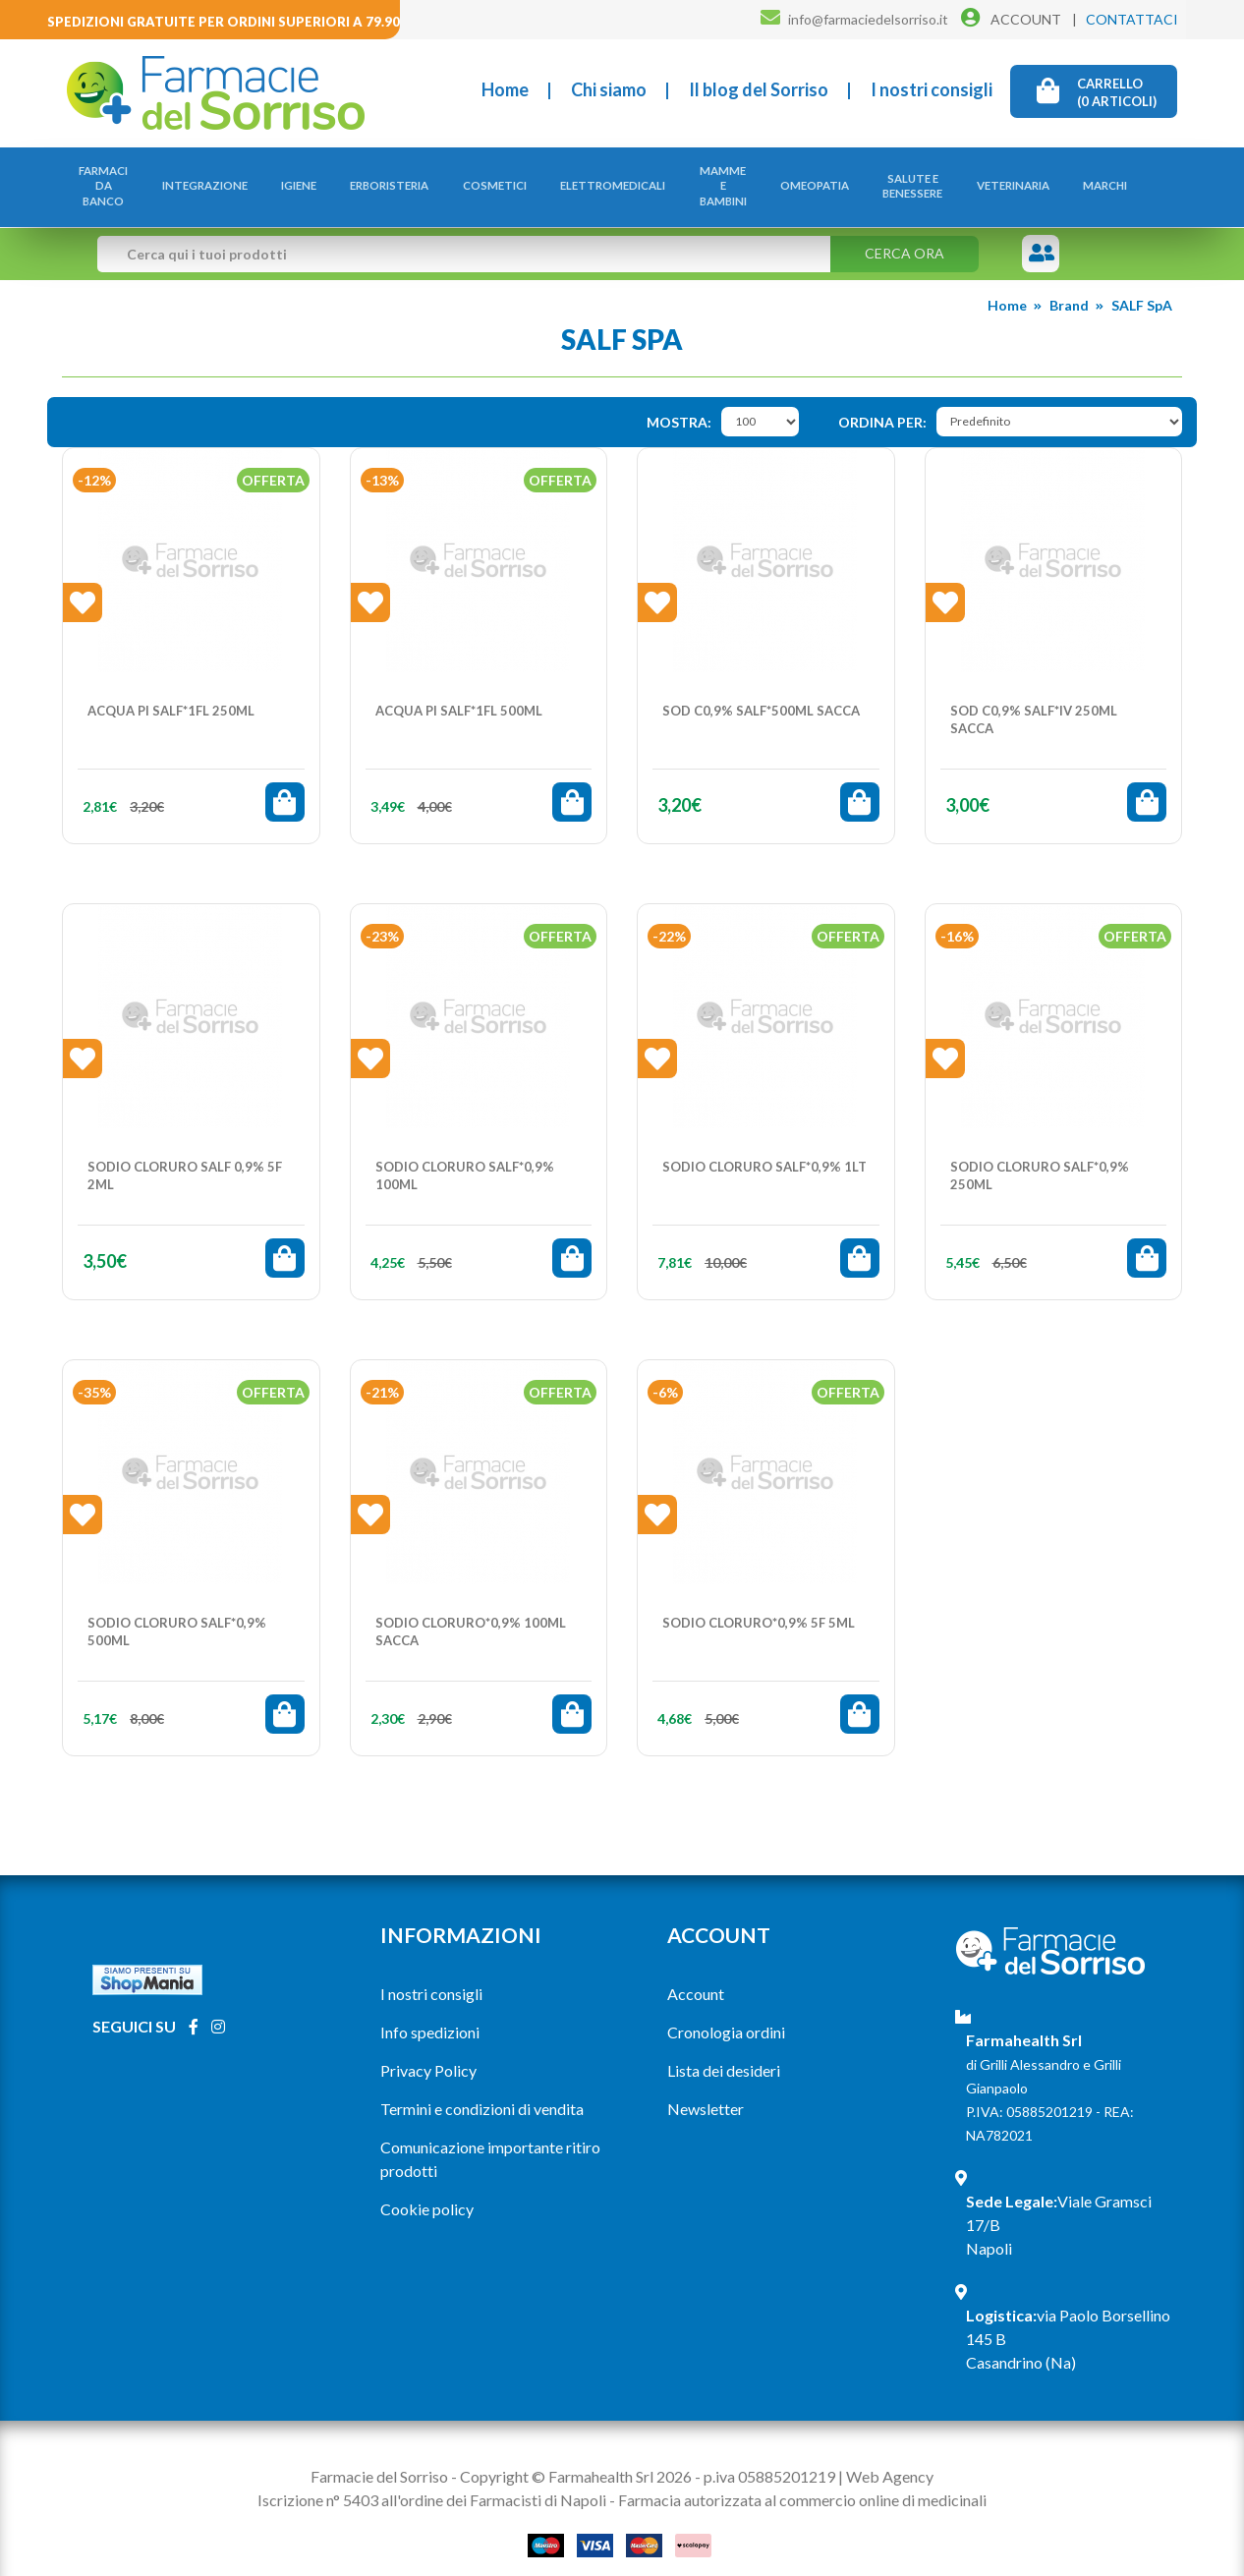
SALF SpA (1141, 285)
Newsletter (705, 2089)
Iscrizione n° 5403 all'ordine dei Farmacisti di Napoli (431, 2480)
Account (695, 1974)
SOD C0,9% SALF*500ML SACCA (761, 691)
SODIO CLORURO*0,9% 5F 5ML (758, 1603)
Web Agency (889, 2456)
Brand (1069, 285)
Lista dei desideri (723, 2050)
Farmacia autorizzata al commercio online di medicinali (802, 2480)
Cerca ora (904, 233)
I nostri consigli (931, 89)
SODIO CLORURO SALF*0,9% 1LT (764, 1147)
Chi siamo (609, 89)
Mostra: (679, 402)
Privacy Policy (428, 2050)
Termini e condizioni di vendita (482, 2089)
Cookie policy (427, 2189)
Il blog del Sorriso (758, 89)
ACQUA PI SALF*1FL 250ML (170, 691)
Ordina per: (882, 402)
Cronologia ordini (726, 2012)
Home (505, 89)
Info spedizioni (430, 2012)
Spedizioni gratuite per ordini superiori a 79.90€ (227, 21)
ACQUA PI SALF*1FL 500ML (458, 691)
